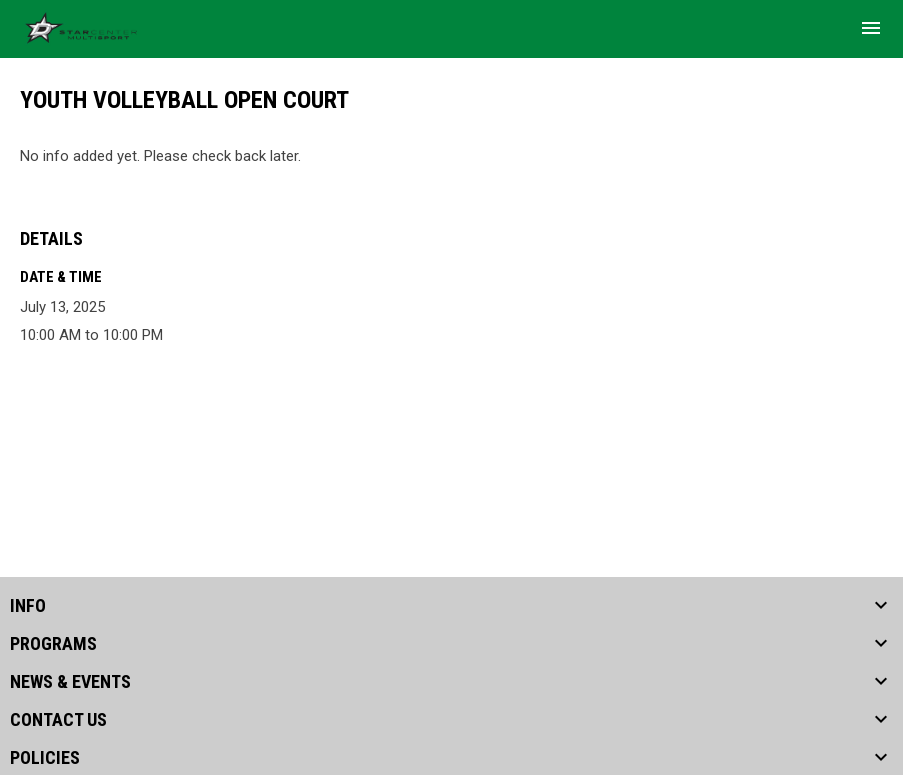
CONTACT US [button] (58, 720)
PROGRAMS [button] (53, 644)
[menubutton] (871, 28)
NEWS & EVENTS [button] (70, 682)
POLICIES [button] (45, 758)
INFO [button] (28, 606)
